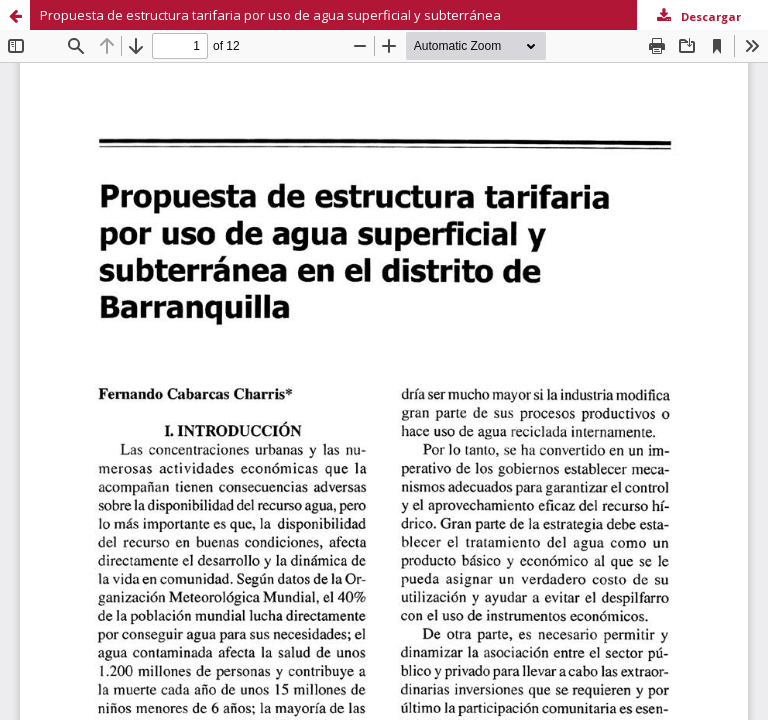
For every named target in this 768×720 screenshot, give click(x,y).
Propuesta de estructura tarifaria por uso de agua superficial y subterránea (270, 15)
